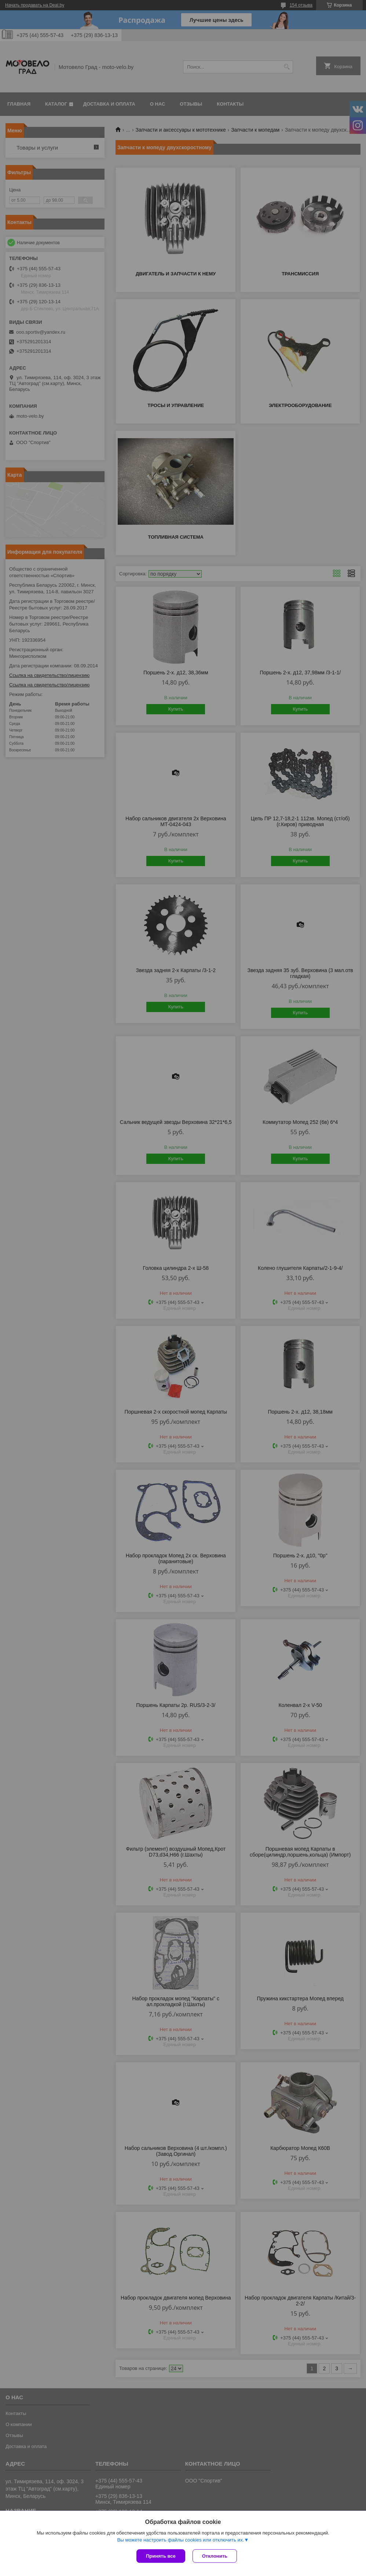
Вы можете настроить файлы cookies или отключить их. (180, 2540)
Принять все (161, 2556)
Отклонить (214, 2556)
